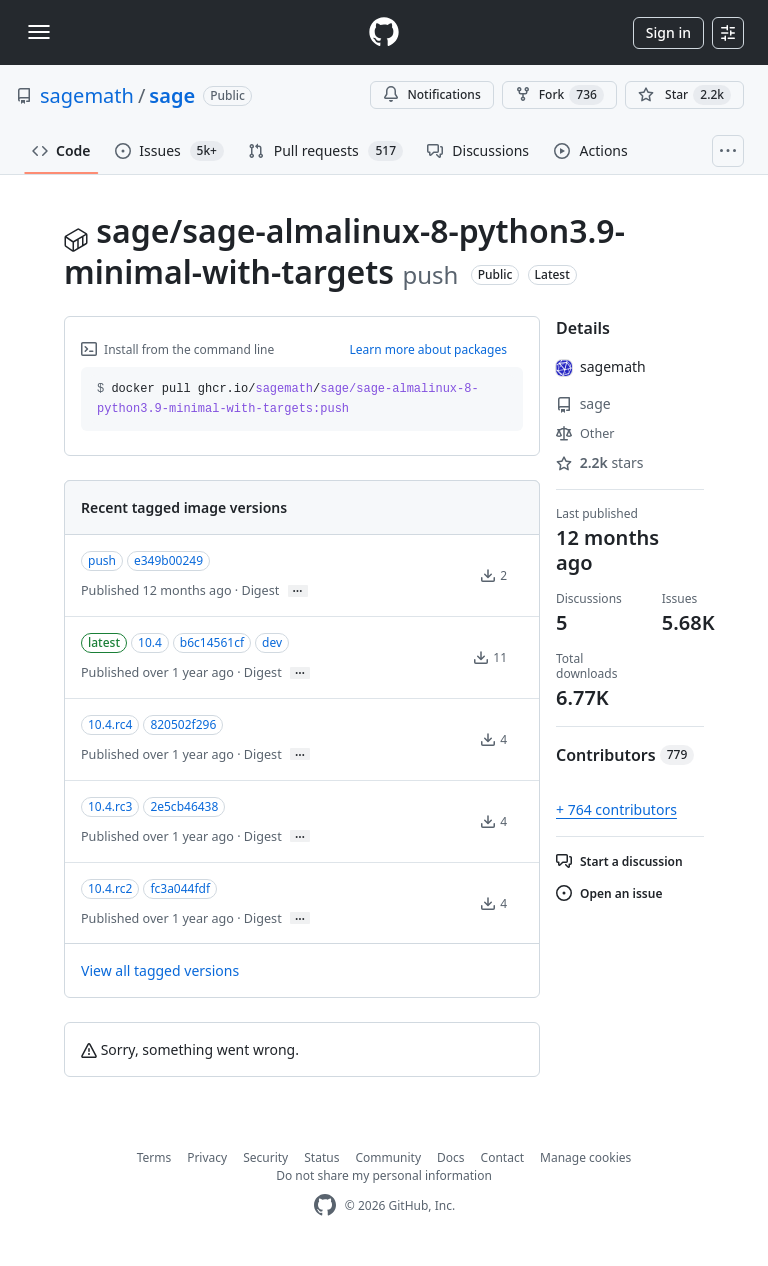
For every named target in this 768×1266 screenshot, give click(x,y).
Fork (559, 95)
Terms (154, 1157)
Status (321, 1157)
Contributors (625, 755)
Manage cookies (585, 1157)
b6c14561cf (212, 642)
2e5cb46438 (184, 806)
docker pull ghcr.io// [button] (288, 399)
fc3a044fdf (180, 888)
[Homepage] (384, 32)
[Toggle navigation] (39, 32)
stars (600, 462)
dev (272, 642)
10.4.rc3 (110, 806)
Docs (451, 1157)
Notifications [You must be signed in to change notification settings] (431, 94)
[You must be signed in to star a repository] (684, 95)
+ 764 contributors (616, 809)
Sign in (668, 32)
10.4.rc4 (110, 724)
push (102, 560)
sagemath (87, 95)
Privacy (207, 1157)
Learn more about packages (428, 349)
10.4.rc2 (110, 888)
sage (172, 95)
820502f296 (183, 724)
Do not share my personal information (384, 1175)
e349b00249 (168, 560)
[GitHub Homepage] (325, 1205)
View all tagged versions (160, 970)
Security (265, 1157)
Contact (502, 1157)
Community (388, 1157)
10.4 (150, 642)
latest (104, 642)
